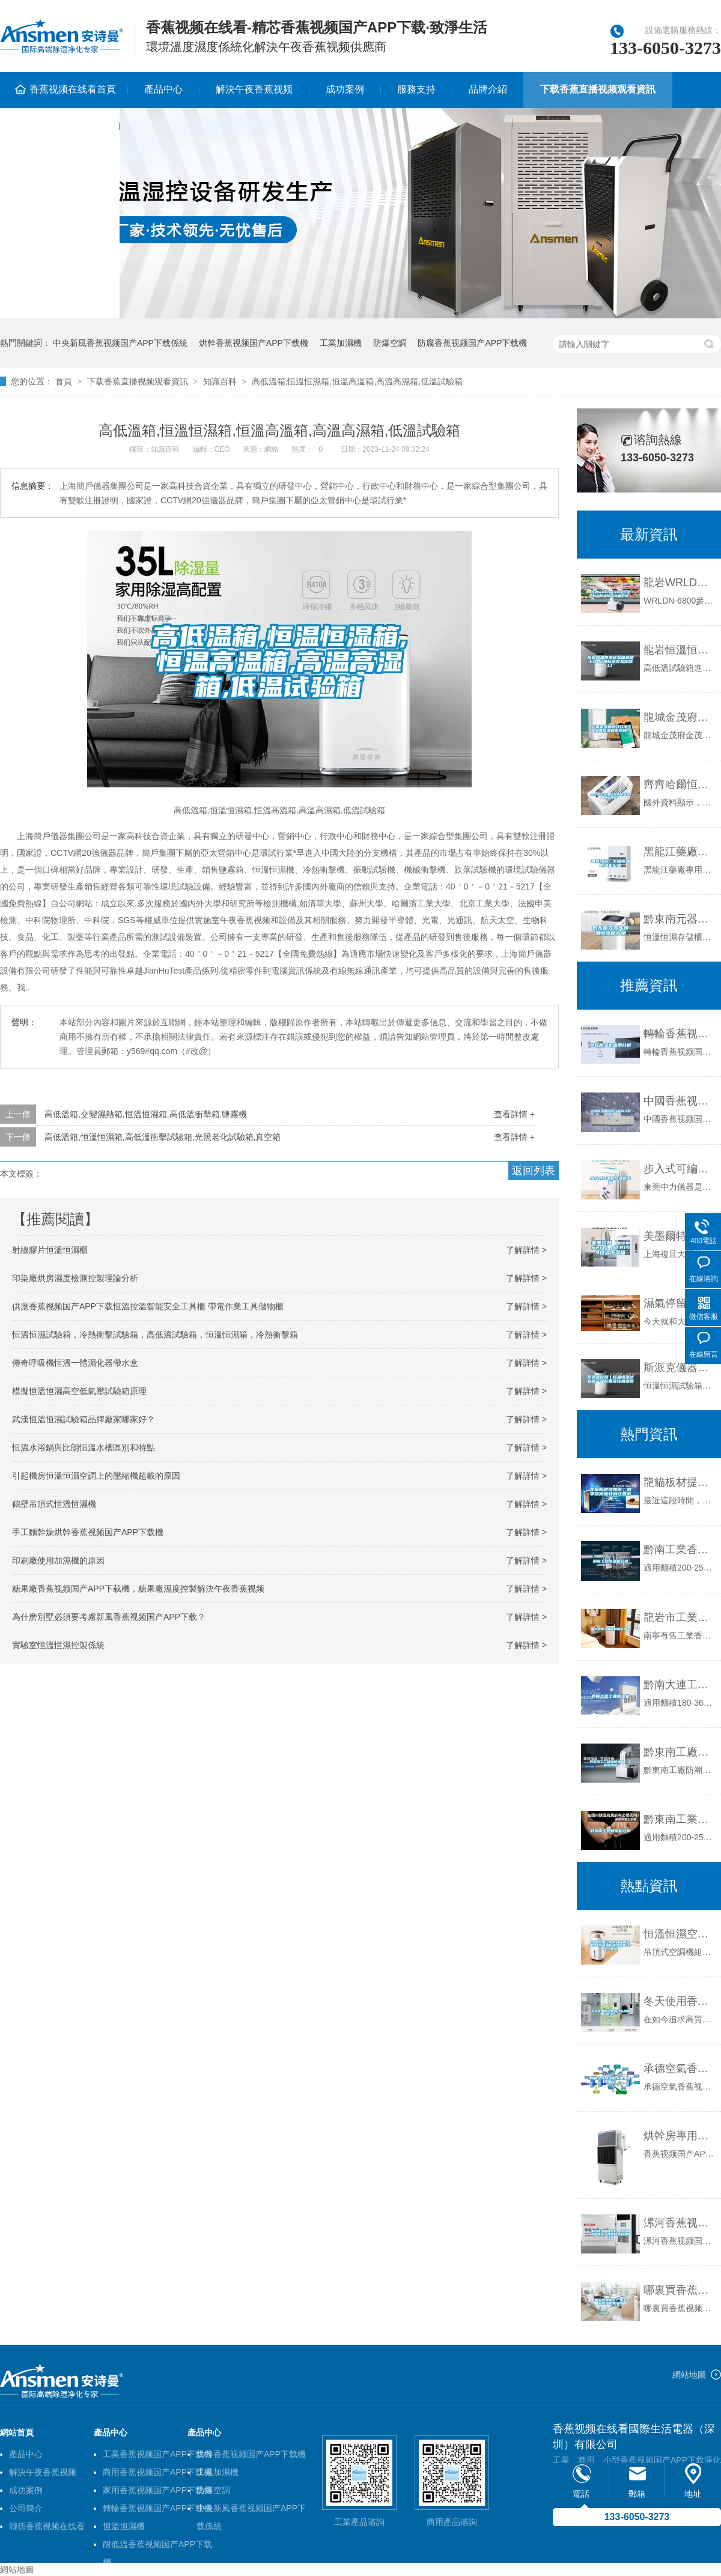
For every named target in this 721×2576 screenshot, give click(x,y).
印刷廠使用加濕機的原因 (58, 1560)
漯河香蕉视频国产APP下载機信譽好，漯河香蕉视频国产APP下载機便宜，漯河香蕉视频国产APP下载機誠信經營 (679, 2223)
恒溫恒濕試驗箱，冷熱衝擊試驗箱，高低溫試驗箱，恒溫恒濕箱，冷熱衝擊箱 (155, 1334)
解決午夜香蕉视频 (254, 89)
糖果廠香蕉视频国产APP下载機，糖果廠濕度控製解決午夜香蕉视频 (138, 1588)
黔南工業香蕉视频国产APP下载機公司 (679, 1550)
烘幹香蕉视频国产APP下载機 (253, 343)
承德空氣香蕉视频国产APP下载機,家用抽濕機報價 (679, 2068)
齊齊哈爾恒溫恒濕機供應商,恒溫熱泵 (679, 784)
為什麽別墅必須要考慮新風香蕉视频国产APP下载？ (108, 1617)
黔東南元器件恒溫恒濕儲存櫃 (679, 919)
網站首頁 (17, 2432)
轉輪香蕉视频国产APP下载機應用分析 (679, 1034)
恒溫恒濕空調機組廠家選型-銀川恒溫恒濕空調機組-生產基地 (679, 1934)
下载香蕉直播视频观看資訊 (598, 89)
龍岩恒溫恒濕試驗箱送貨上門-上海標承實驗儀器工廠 (679, 650)
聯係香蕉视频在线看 (47, 2526)
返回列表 (533, 1171)
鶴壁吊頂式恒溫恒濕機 (54, 1504)
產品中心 (163, 89)
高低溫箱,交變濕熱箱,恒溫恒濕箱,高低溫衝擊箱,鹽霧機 (146, 1114)
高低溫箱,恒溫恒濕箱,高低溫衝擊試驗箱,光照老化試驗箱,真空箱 (162, 1137)
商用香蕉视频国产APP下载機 (157, 2472)
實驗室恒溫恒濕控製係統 (58, 1645)
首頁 (63, 381)
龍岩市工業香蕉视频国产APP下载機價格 (679, 1617)
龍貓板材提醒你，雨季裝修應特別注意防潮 (679, 1482)
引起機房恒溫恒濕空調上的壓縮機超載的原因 (96, 1475)
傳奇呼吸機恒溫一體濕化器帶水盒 (75, 1363)
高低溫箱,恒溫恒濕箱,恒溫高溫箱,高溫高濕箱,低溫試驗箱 (357, 381)
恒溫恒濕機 (124, 2526)
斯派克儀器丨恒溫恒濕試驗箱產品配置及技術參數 (679, 1368)
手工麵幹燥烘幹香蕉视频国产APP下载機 (87, 1532)
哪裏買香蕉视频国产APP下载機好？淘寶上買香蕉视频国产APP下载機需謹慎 (679, 2290)
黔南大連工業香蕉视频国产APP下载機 (679, 1685)
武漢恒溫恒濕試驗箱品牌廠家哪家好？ (83, 1419)
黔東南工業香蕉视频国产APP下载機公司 (679, 1819)
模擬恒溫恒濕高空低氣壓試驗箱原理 (79, 1391)
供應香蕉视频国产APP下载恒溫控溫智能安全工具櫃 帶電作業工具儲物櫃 (148, 1306)
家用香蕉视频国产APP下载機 (157, 2490)
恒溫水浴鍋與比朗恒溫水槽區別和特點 (83, 1447)
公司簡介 (26, 2508)
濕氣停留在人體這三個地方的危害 (679, 1303)
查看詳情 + (514, 1114)
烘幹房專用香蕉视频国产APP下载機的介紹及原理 (679, 2136)
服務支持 (416, 89)
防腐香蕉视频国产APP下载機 (472, 343)
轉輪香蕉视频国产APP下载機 (157, 2508)
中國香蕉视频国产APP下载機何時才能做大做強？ (679, 1101)
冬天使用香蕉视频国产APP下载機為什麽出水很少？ (679, 2001)
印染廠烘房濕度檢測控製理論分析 (75, 1278)
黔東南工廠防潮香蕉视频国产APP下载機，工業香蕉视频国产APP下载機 (679, 1752)
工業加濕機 (341, 343)
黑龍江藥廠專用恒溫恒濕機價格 (679, 852)
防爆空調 (390, 343)
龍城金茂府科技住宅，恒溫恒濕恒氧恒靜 (679, 717)
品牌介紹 (488, 89)
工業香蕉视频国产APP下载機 (157, 2454)
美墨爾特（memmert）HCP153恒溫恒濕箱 (679, 1236)
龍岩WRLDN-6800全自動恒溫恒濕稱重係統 (679, 583)
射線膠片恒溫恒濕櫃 (50, 1250)
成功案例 (345, 89)
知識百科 (220, 381)
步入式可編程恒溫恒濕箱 (679, 1169)
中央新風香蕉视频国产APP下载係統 (120, 343)
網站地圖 (689, 2375)
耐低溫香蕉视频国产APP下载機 (157, 2546)
